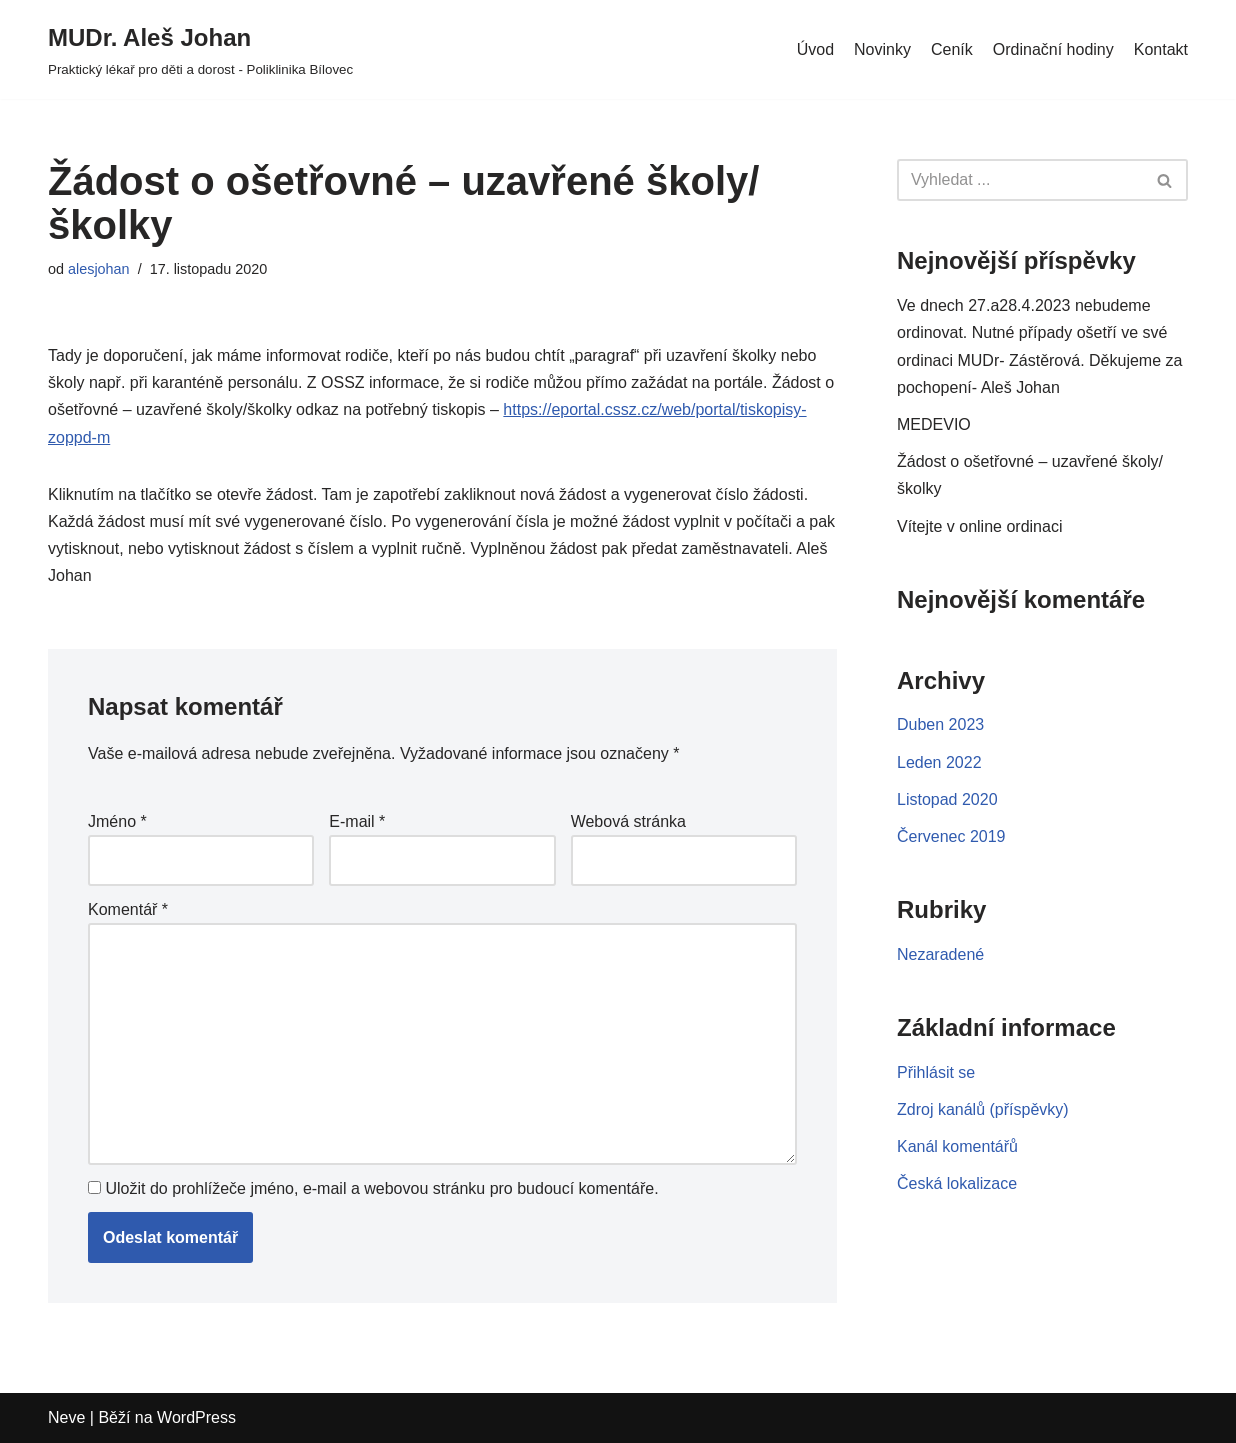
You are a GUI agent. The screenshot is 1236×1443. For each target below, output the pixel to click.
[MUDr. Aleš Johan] (200, 49)
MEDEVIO (934, 424)
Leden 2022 (939, 762)
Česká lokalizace (957, 1183)
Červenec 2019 (951, 836)
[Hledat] (1020, 180)
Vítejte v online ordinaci (979, 526)
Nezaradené (940, 954)
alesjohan (99, 269)
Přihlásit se (936, 1072)
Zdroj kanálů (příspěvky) (983, 1109)
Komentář (128, 909)
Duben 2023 (940, 724)
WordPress (196, 1417)
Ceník (952, 49)
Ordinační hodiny (1053, 49)
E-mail (357, 821)
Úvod (815, 49)
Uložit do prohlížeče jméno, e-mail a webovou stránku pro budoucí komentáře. (381, 1188)
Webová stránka (628, 821)
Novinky (882, 49)
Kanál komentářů (957, 1146)
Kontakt (1161, 49)
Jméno (117, 821)
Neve (66, 1417)
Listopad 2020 (947, 799)
